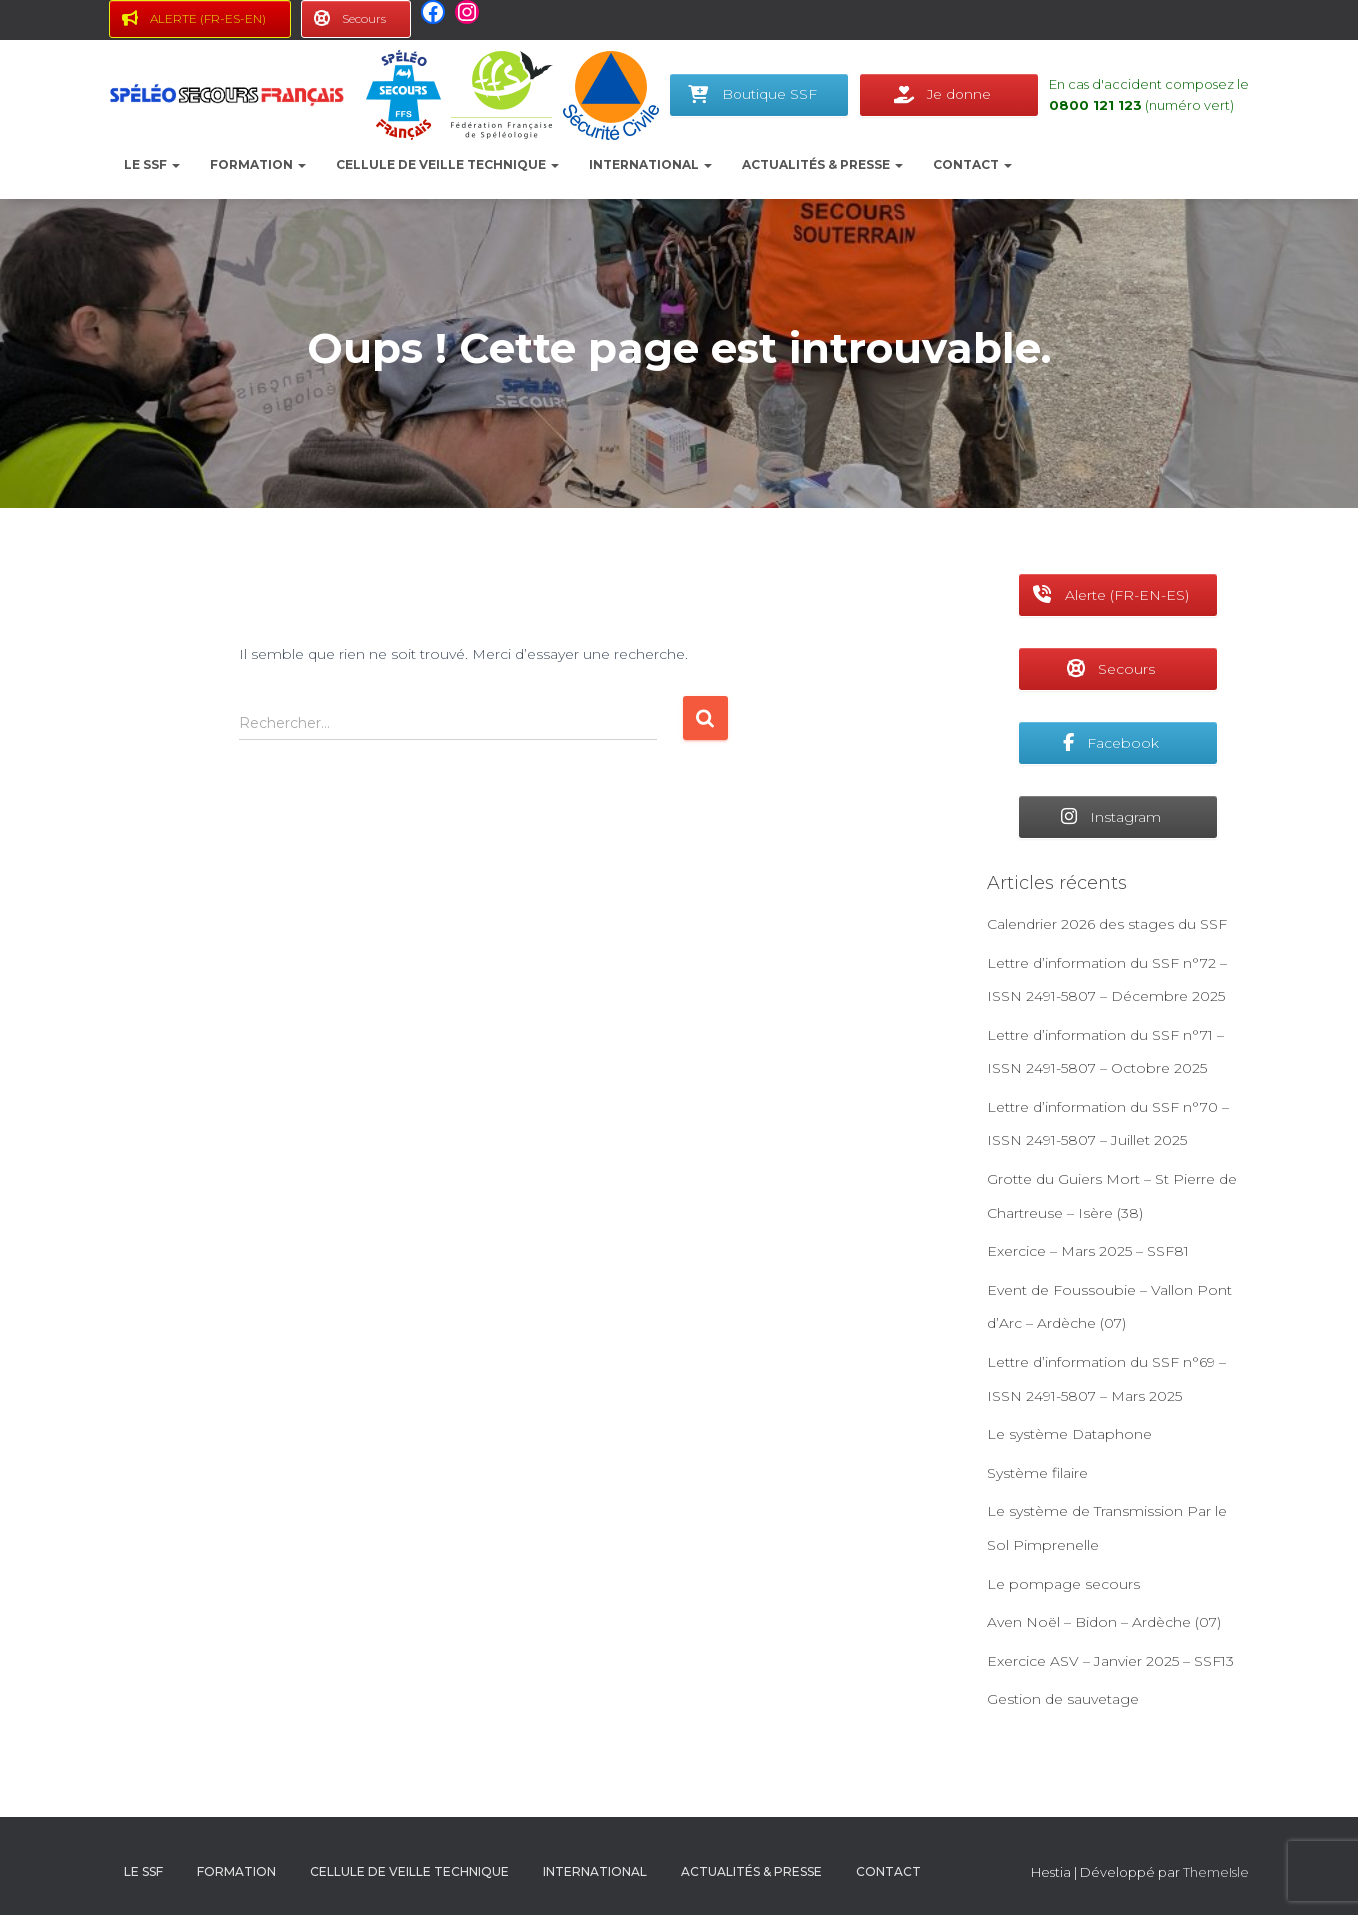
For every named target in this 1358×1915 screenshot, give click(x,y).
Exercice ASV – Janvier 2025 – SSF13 (1110, 1661)
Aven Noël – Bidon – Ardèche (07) (1104, 1622)
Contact (972, 164)
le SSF (152, 164)
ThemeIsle (1216, 1872)
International (650, 164)
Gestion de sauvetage (1063, 1699)
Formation (258, 164)
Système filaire (1037, 1473)
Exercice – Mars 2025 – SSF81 (1088, 1251)
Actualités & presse (822, 164)
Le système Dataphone (1069, 1434)
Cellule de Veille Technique (447, 164)
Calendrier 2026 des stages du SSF (1107, 924)
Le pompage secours (1063, 1584)
